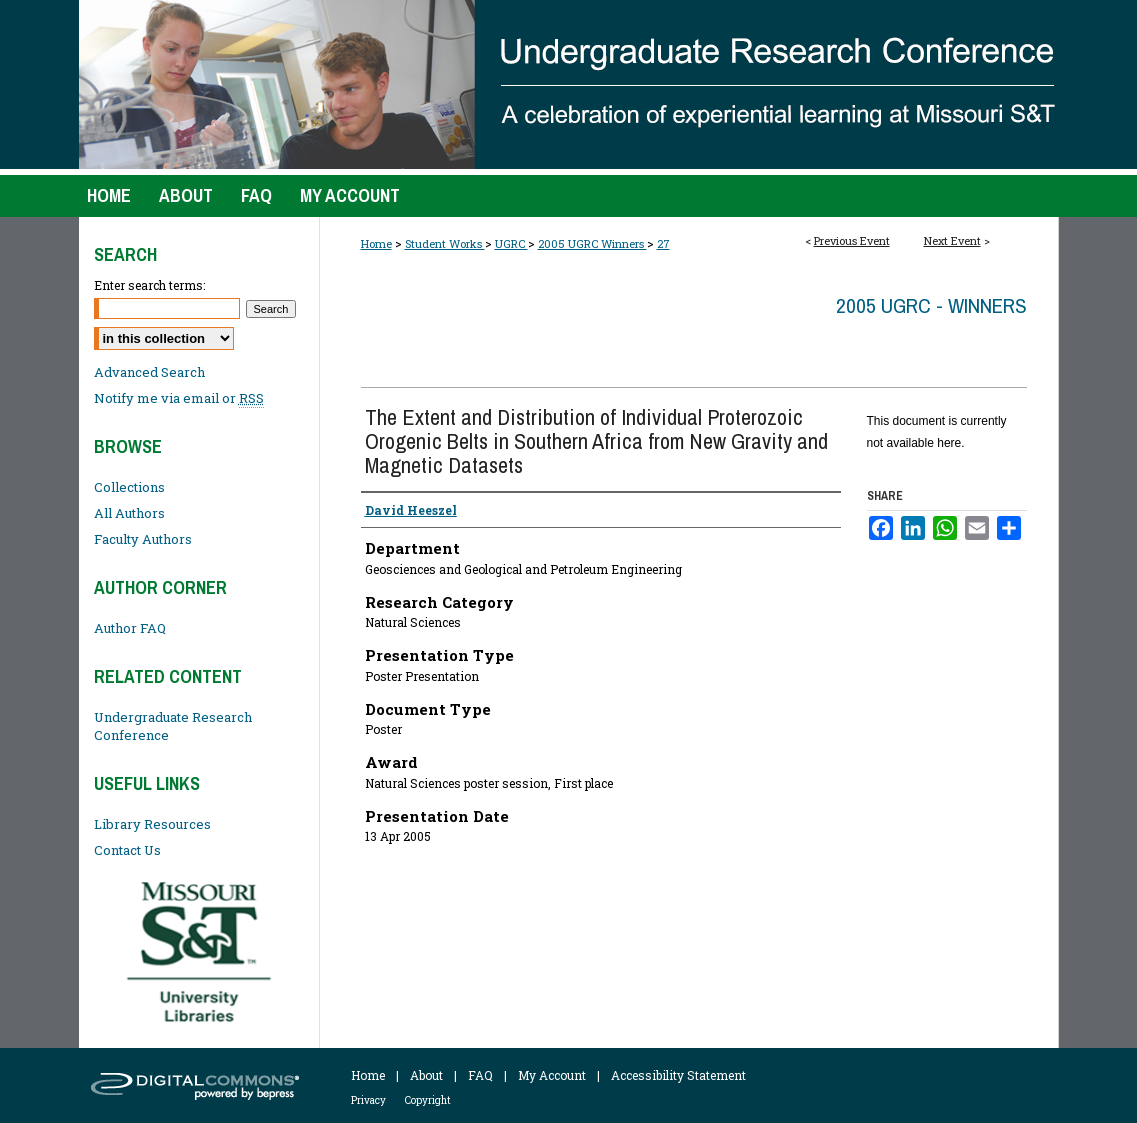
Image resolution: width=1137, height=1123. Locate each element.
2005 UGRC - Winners (931, 305)
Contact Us (127, 850)
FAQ (480, 1075)
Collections (129, 487)
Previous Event (852, 240)
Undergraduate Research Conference (173, 726)
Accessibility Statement (678, 1075)
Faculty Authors (143, 539)
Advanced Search (149, 372)
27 (663, 243)
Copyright (428, 1100)
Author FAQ (130, 628)
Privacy (368, 1100)
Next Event (952, 240)
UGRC (511, 243)
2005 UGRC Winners (592, 243)
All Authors (129, 513)
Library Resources (152, 824)
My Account (552, 1075)
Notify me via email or (179, 398)
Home (376, 243)
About (426, 1075)
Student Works (445, 243)
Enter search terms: (149, 285)
